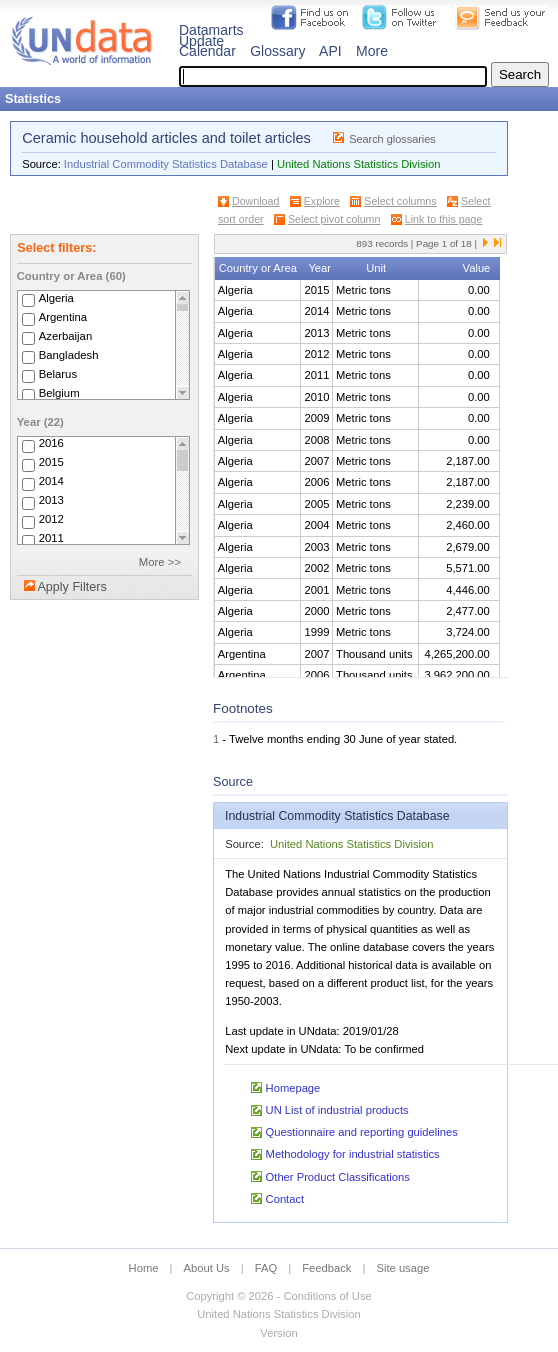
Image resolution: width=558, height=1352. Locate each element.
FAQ (266, 1268)
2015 (51, 463)
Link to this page (444, 219)
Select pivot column (334, 219)
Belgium (59, 393)
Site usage (403, 1268)
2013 (51, 501)
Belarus (58, 374)
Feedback (326, 1268)
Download (255, 201)
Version (278, 1333)
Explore (322, 201)
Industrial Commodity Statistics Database (166, 164)
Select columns (400, 201)
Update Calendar (207, 46)
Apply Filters (71, 587)
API (330, 51)
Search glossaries (392, 139)
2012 (51, 520)
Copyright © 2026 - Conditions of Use (278, 1296)
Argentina (63, 317)
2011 (51, 539)
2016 (51, 444)
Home (144, 1268)
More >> (160, 562)
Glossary (277, 51)
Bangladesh (69, 355)
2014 (51, 482)
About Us (207, 1268)
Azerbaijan (66, 336)
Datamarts (211, 30)
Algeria (56, 298)
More (372, 51)
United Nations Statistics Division (359, 164)
